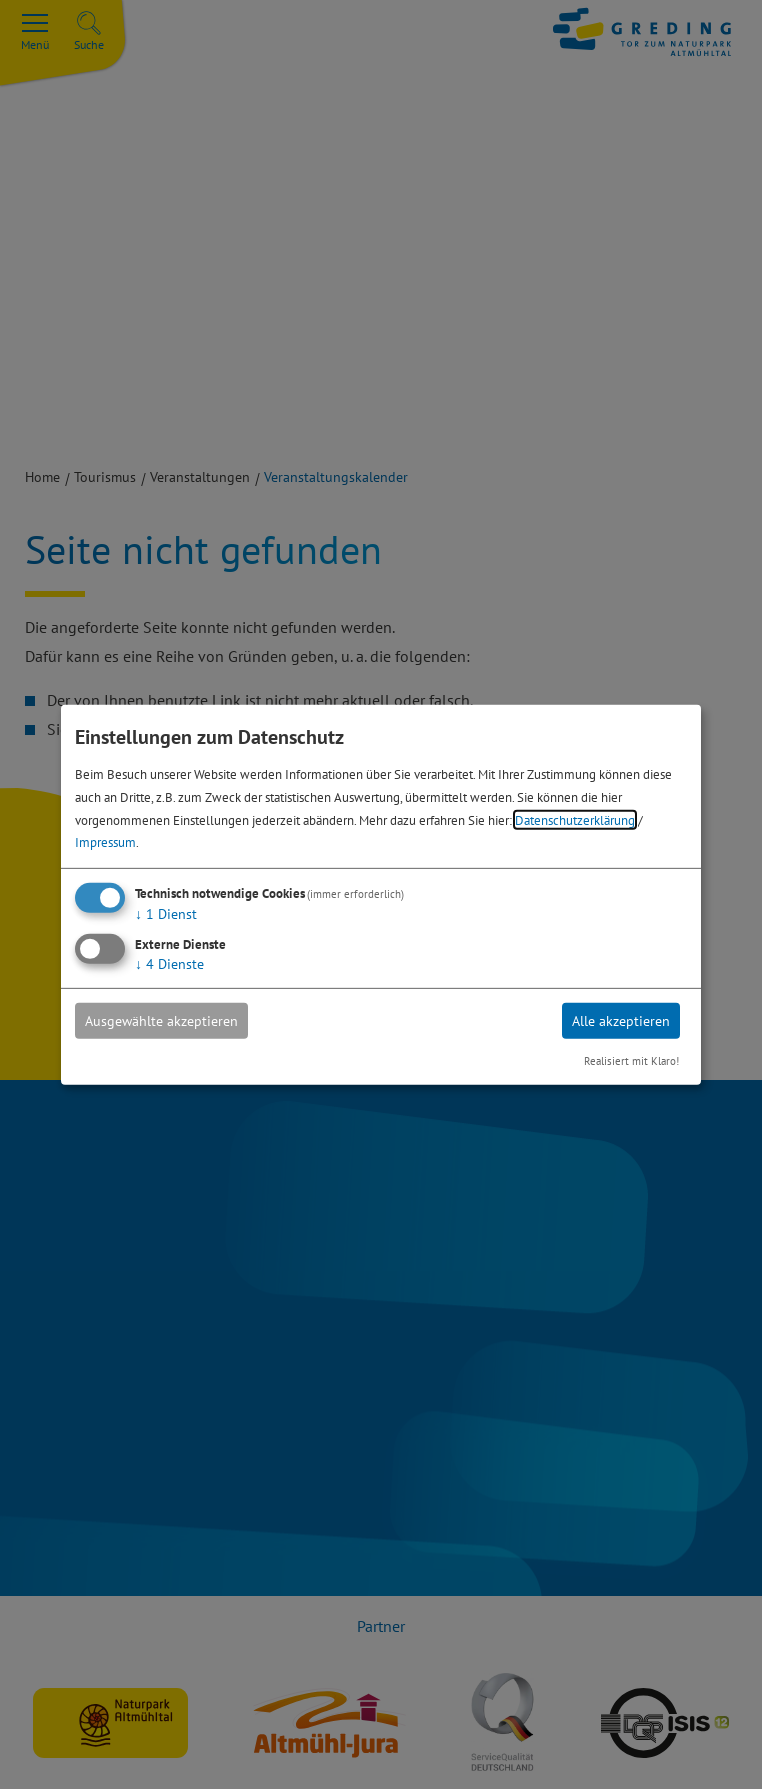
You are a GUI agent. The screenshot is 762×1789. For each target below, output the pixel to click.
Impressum (105, 842)
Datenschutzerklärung (575, 819)
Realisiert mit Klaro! (631, 1061)
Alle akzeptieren (621, 1021)
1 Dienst (166, 914)
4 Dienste (169, 964)
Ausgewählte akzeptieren (161, 1021)
